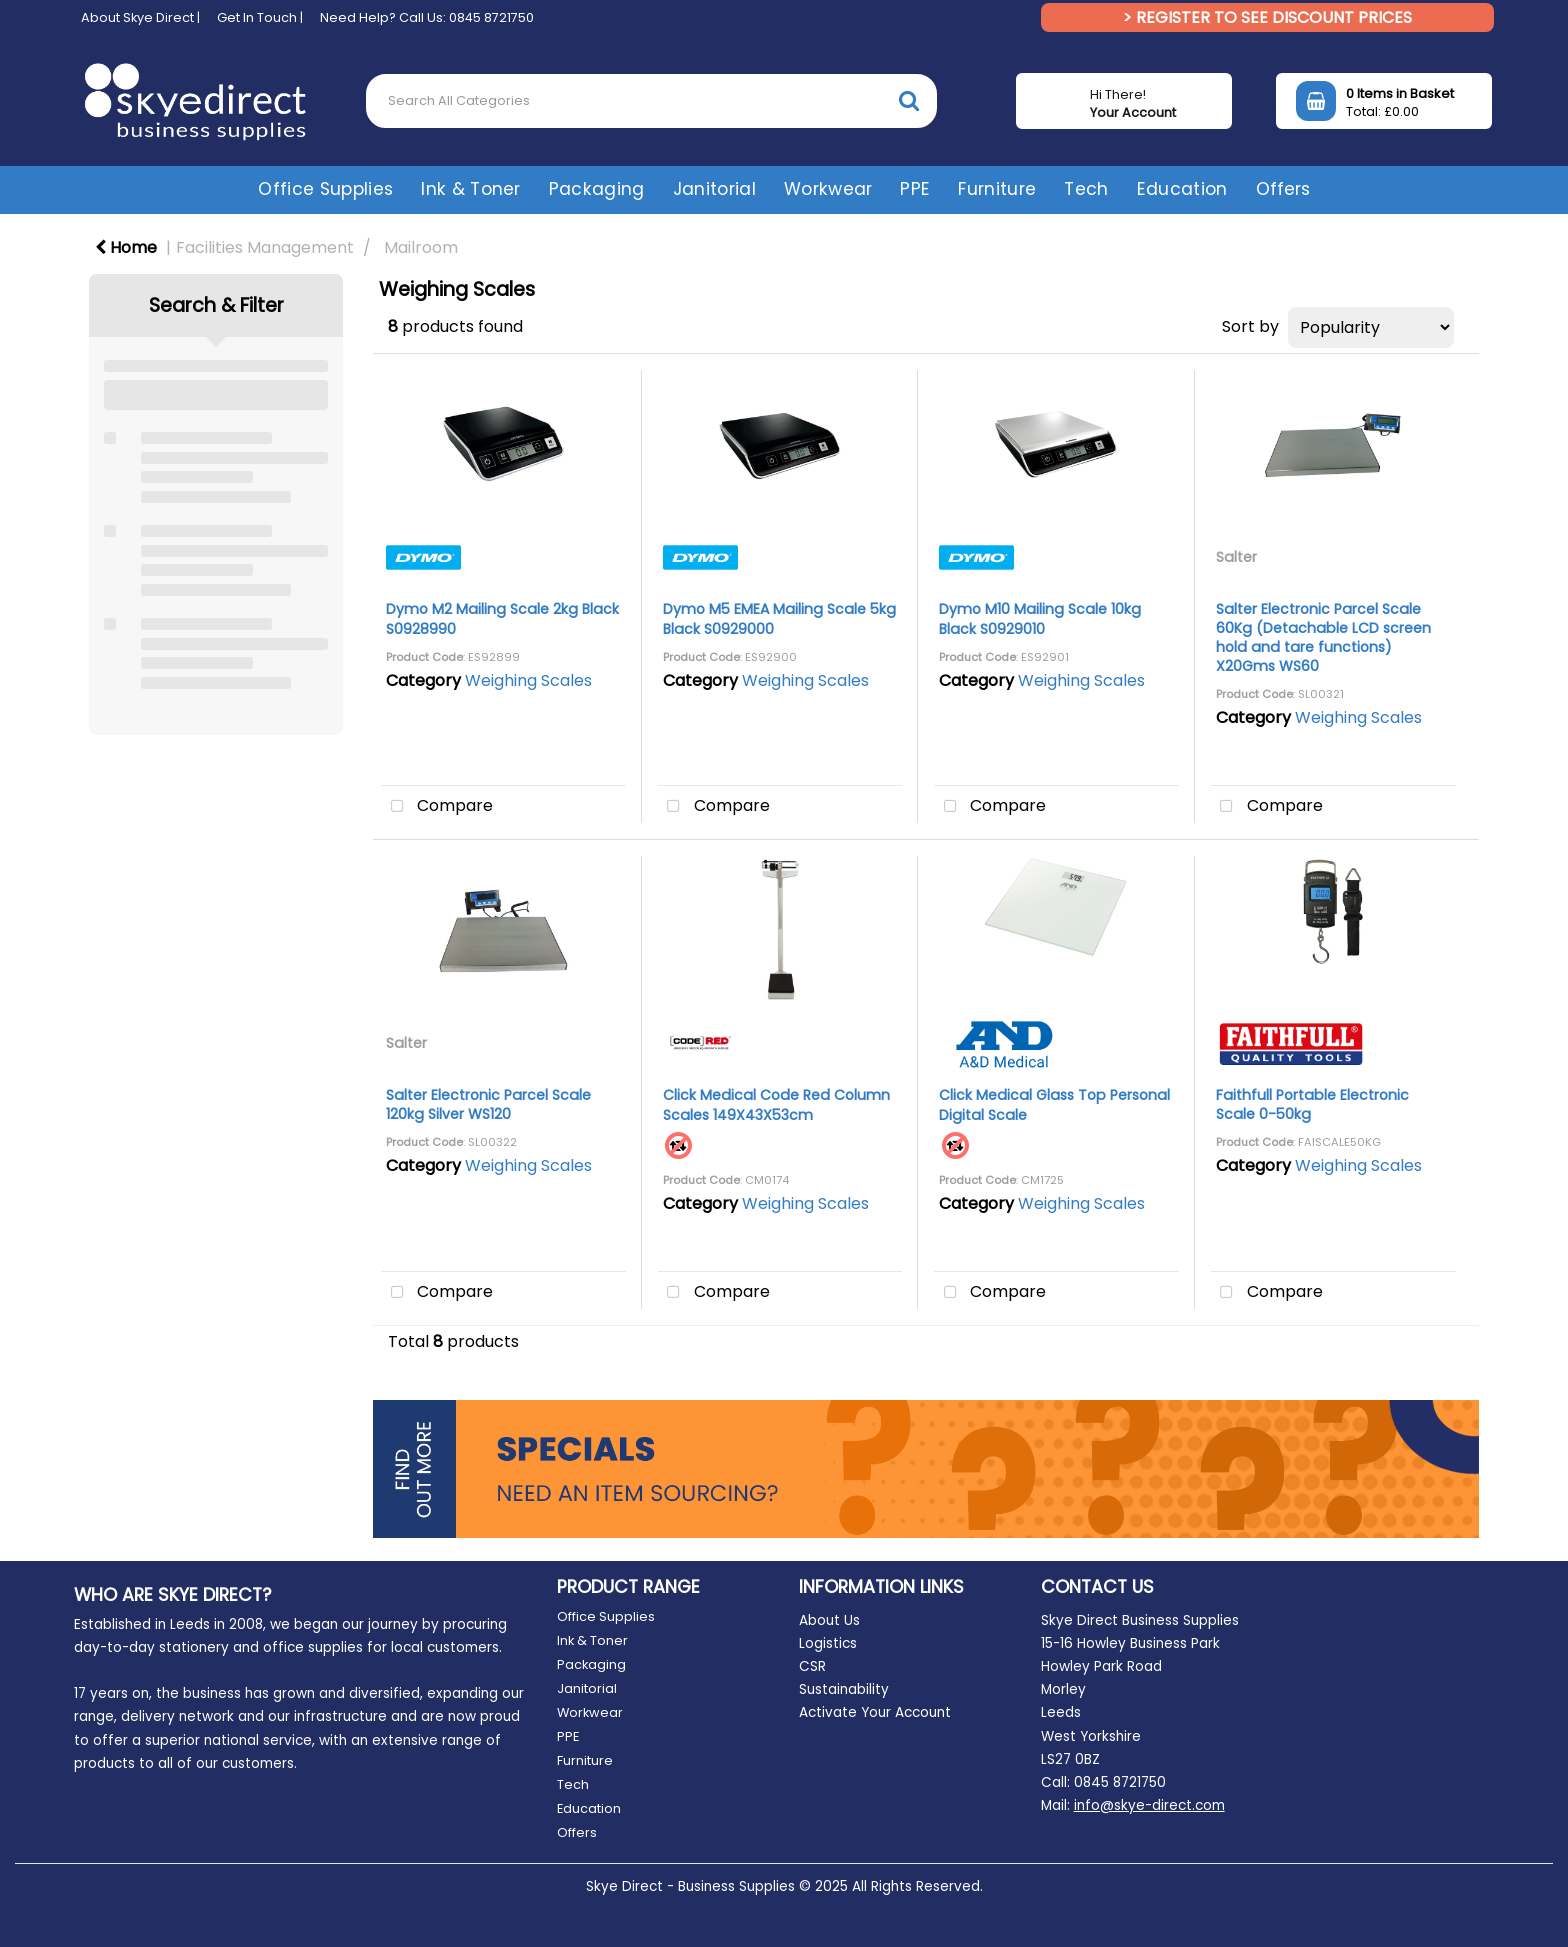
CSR (812, 1666)
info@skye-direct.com (1149, 1805)
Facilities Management (265, 247)
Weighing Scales (528, 680)
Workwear (828, 189)
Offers (1283, 189)
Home (126, 247)
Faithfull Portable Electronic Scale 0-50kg (1312, 1104)
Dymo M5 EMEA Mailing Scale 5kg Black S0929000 (779, 618)
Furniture (997, 189)
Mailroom (421, 247)
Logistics (828, 1643)
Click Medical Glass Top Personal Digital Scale (1054, 1104)
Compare (437, 807)
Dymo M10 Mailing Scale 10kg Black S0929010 (1040, 618)
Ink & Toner (471, 189)
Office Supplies (325, 189)
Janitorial (714, 189)
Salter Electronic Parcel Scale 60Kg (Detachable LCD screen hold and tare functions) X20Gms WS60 (1323, 638)
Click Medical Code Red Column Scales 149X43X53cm (776, 1104)
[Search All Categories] (651, 101)
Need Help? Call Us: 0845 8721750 (427, 17)
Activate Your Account (875, 1712)
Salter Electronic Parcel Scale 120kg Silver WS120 (488, 1104)
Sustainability (844, 1689)
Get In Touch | (260, 17)
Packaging (597, 189)
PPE (915, 189)
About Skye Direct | (140, 17)
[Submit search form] (909, 100)
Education (1182, 189)
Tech (1086, 189)
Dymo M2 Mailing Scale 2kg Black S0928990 (502, 618)
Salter (1236, 557)
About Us (829, 1620)
